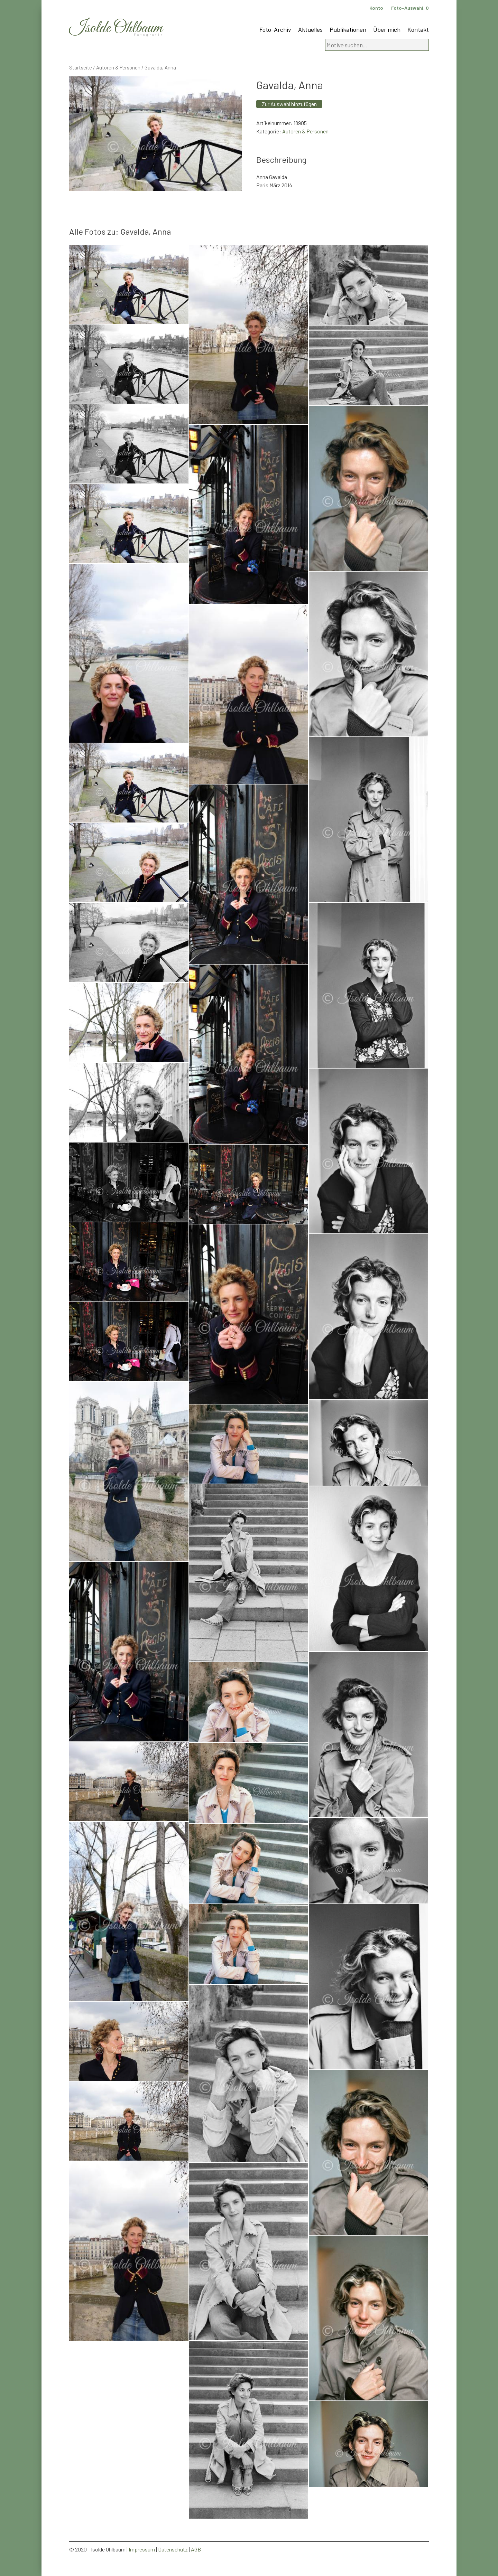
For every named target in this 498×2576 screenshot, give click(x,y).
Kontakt (418, 29)
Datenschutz (173, 2549)
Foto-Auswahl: (410, 8)
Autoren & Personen (118, 67)
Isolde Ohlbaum (116, 28)
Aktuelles (310, 29)
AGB (196, 2549)
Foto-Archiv (275, 29)
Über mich (386, 29)
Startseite (80, 67)
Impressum (142, 2549)
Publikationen (348, 29)
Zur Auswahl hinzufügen (289, 104)
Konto (376, 8)
